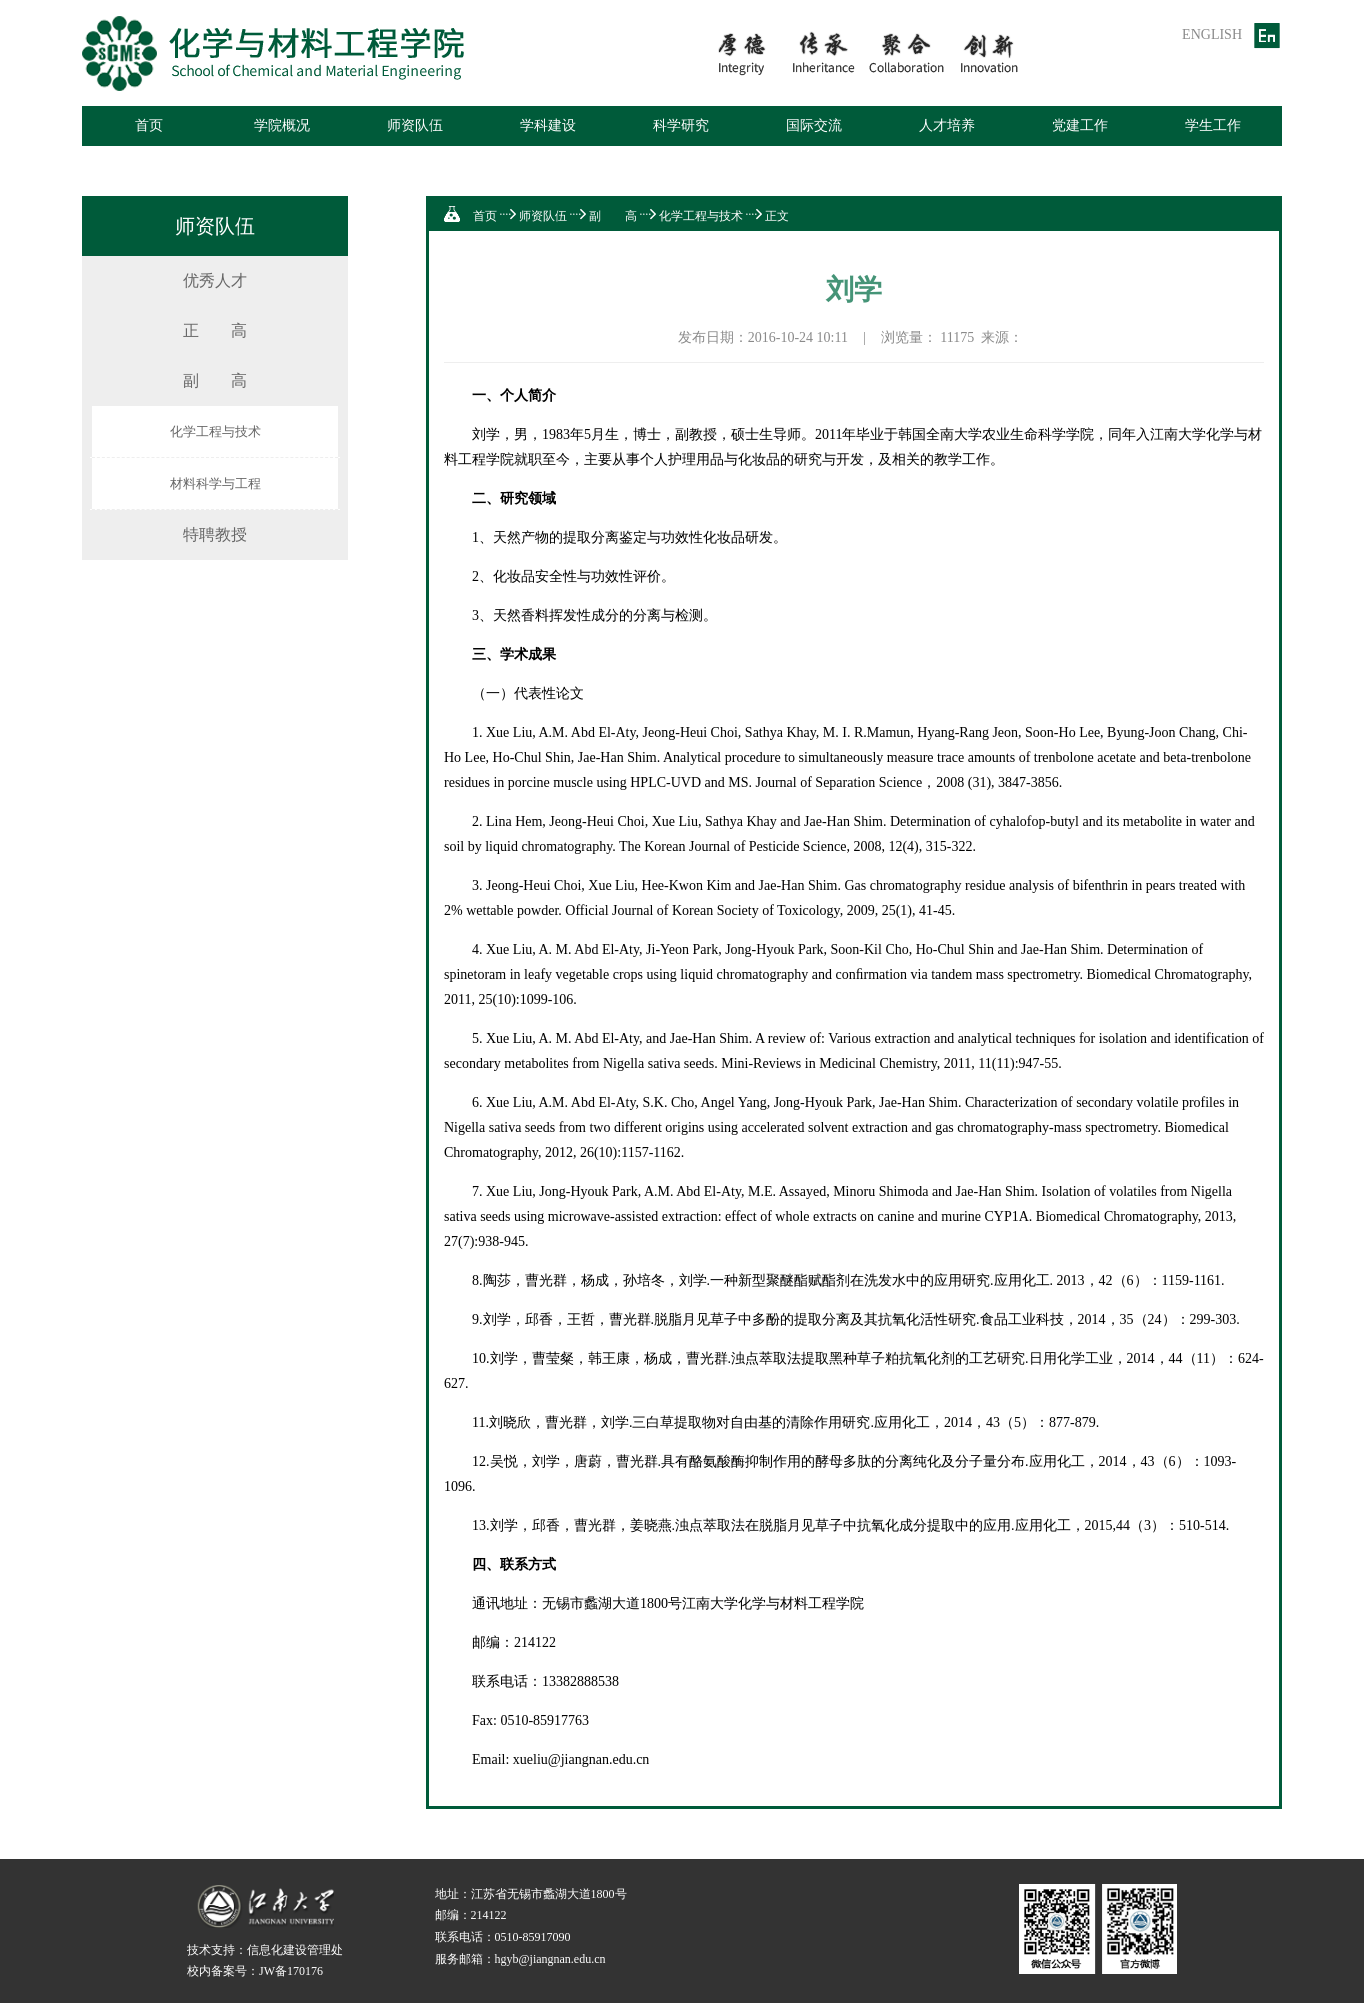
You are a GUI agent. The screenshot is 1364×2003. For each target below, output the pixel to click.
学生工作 (1213, 125)
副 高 (215, 380)
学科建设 (548, 125)
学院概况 (282, 125)
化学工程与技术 (215, 431)
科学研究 (681, 125)
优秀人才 (215, 280)
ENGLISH (1212, 34)
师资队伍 (415, 125)
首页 (149, 125)
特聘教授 (215, 534)
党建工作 (1080, 125)
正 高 (215, 330)
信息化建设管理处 (295, 1950)
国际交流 (814, 125)
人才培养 (947, 125)
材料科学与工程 (215, 483)
